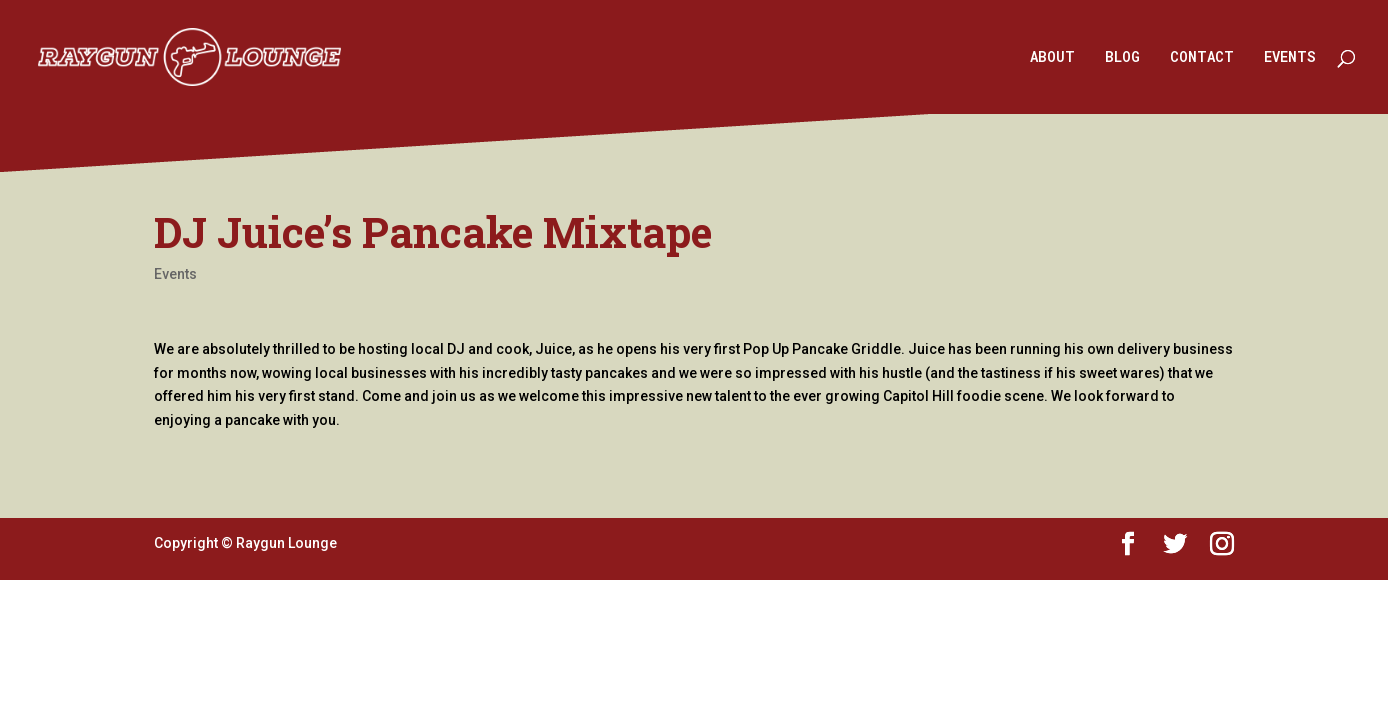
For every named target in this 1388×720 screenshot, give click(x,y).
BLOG (1122, 58)
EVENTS (1290, 58)
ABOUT (1052, 58)
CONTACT (1202, 58)
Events (175, 274)
